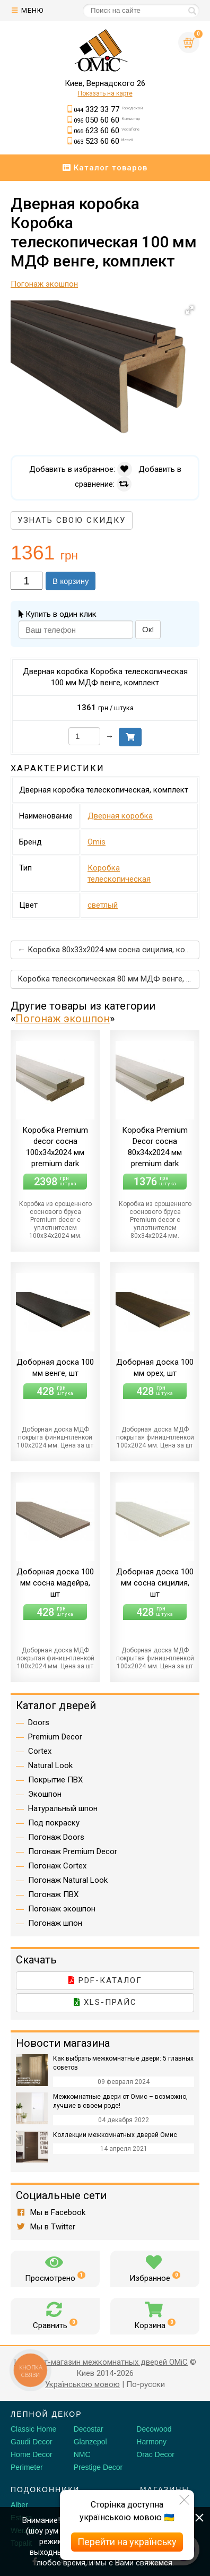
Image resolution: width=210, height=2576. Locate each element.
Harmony (151, 2441)
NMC (82, 2454)
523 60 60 (103, 141)
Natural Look (50, 1765)
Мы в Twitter (45, 2227)
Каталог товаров (105, 168)
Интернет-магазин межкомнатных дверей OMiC (101, 2362)
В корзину (70, 580)
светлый (103, 905)
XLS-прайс (105, 2002)
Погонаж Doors (56, 1837)
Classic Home (33, 2429)
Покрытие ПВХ (55, 1780)
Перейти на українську (127, 2541)
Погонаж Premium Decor (72, 1851)
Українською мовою (82, 2384)
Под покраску (54, 1823)
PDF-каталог (105, 1980)
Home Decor (31, 2454)
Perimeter (27, 2467)
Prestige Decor (98, 2467)
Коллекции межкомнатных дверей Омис (115, 2135)
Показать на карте (105, 93)
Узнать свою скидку (72, 520)
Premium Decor (55, 1737)
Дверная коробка (120, 816)
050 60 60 (107, 120)
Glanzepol (90, 2441)
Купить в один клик (58, 614)
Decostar (88, 2429)
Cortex (39, 1751)
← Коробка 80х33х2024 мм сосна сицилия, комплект (108, 949)
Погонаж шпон (55, 1923)
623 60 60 (107, 130)
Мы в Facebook (50, 2212)
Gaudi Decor (31, 2441)
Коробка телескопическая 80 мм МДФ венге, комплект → (108, 979)
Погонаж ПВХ (53, 1894)
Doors (38, 1722)
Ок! (148, 629)
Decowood (153, 2429)
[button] (189, 309)
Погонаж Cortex (57, 1866)
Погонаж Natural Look (68, 1880)
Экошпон (45, 1794)
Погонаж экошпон (62, 1018)
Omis (97, 842)
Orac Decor (155, 2454)
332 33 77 (108, 109)
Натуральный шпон (63, 1808)
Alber (19, 2505)
